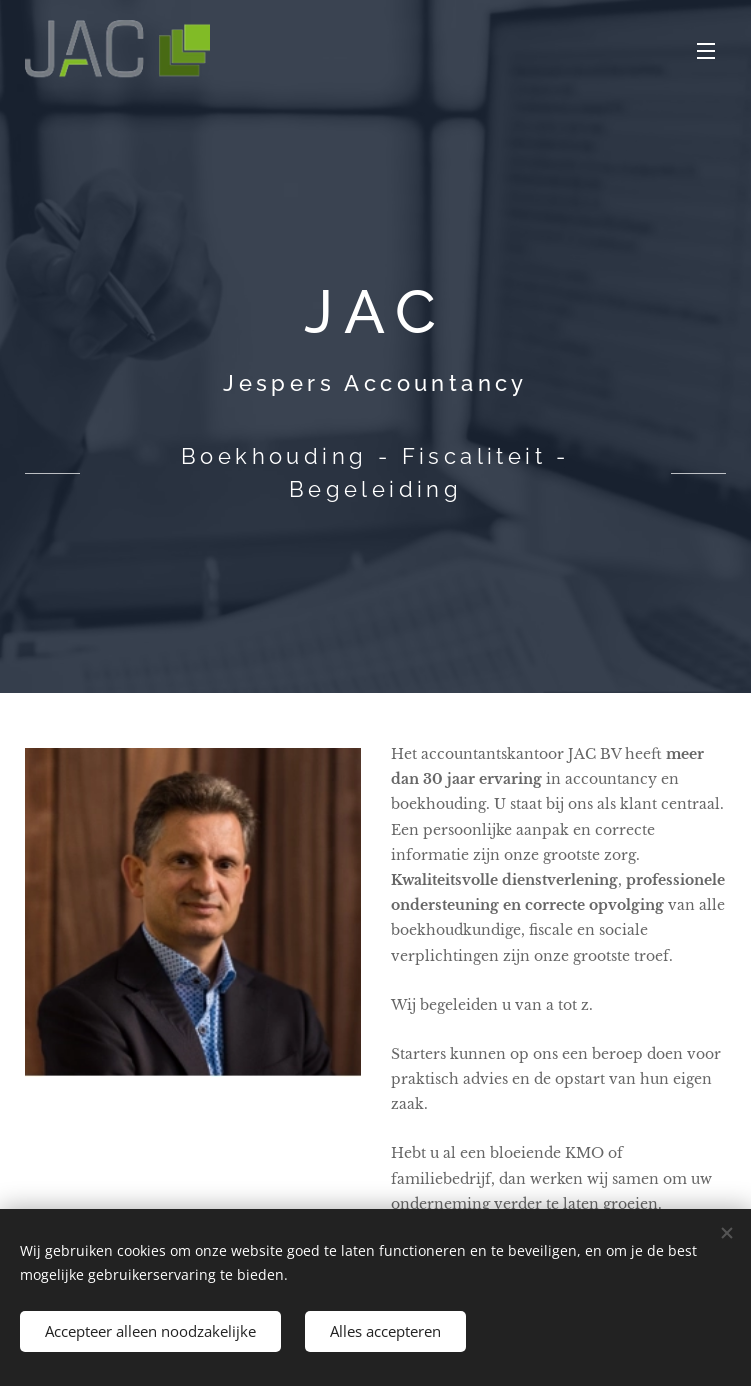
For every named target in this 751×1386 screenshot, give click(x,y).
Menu (706, 51)
